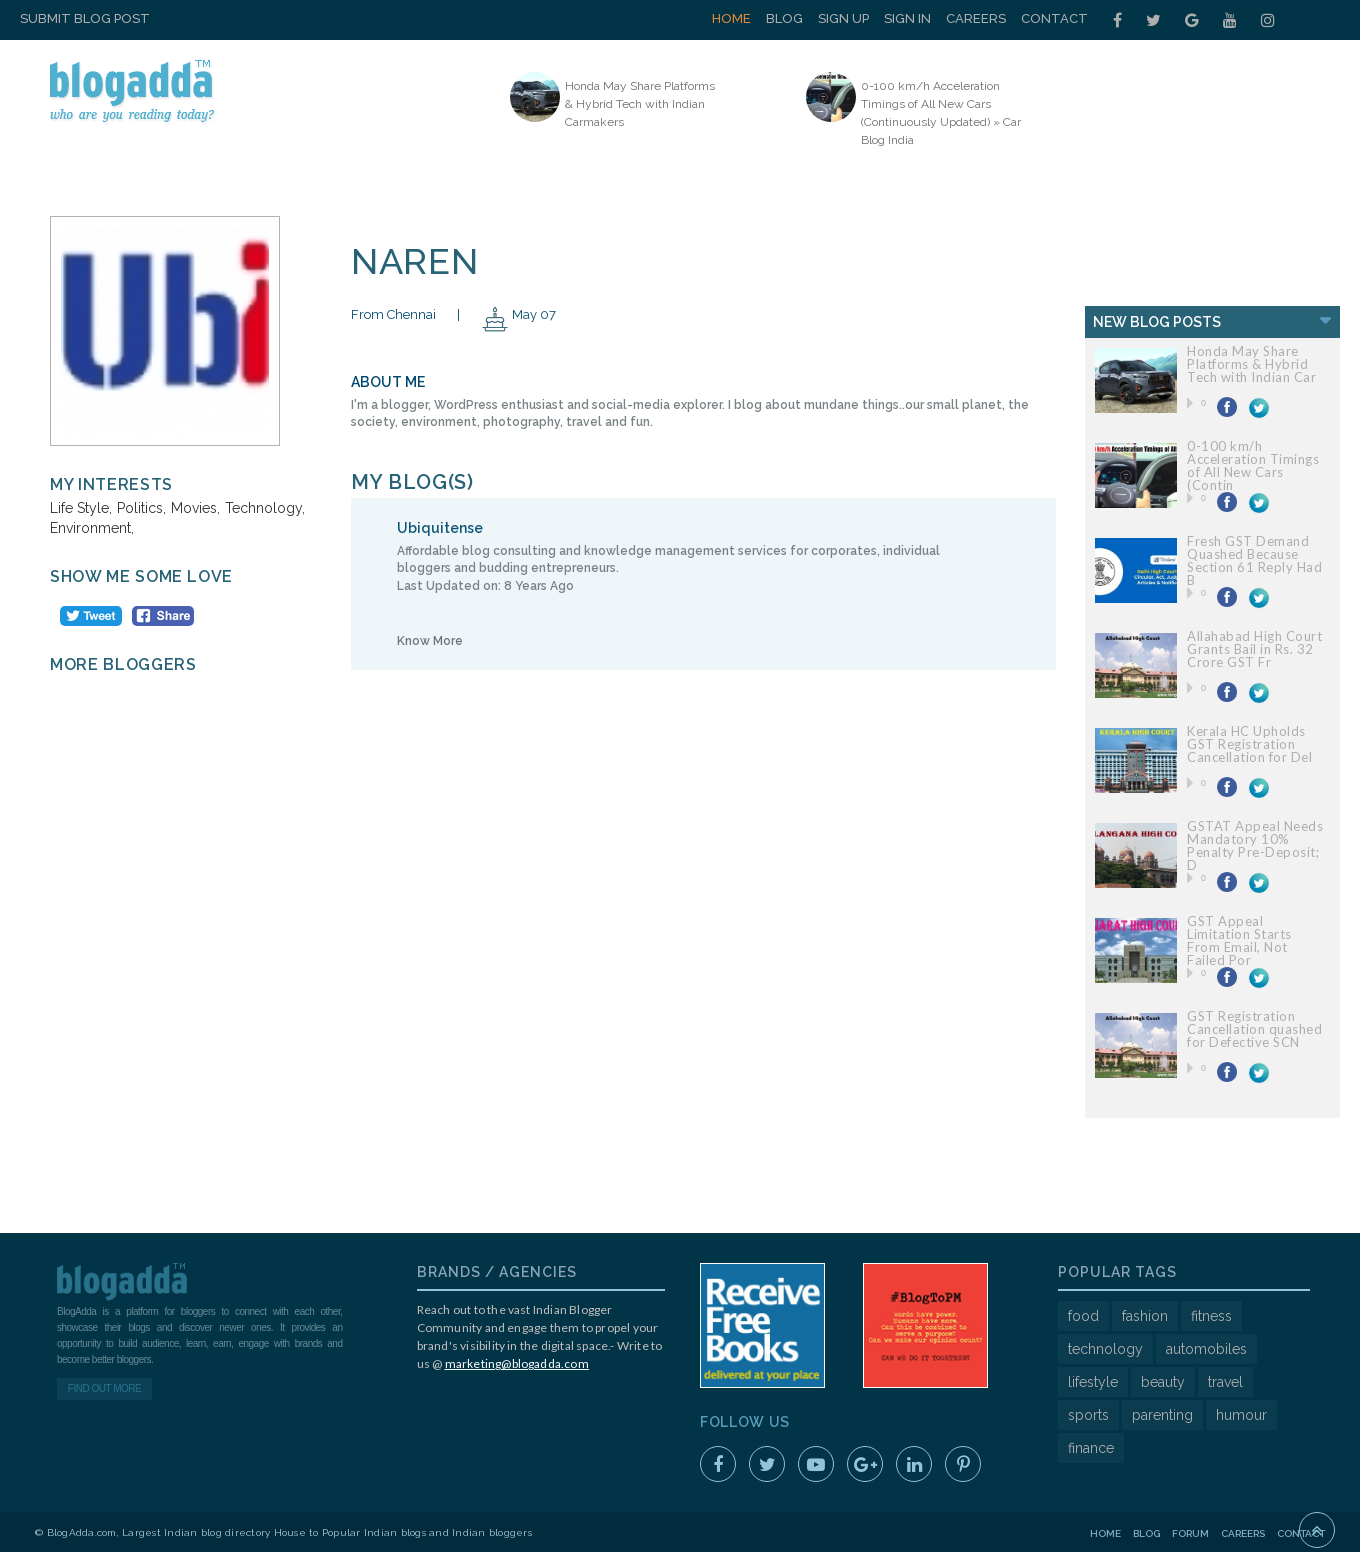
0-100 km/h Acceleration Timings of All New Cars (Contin (1253, 465)
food (1083, 1316)
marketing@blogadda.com (517, 1363)
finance (1091, 1448)
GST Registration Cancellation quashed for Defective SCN (1254, 1029)
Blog (784, 18)
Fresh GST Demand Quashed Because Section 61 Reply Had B (1254, 560)
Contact (1054, 18)
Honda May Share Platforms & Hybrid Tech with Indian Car (1251, 364)
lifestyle (1093, 1382)
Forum (1190, 1533)
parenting (1162, 1415)
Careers (976, 18)
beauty (1163, 1382)
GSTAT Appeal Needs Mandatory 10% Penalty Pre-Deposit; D (1255, 845)
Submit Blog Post (85, 18)
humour (1241, 1415)
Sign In (907, 18)
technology (1105, 1349)
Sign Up (843, 18)
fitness (1211, 1316)
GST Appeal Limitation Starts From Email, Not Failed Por (1239, 940)
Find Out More (104, 1388)
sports (1088, 1415)
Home (731, 18)
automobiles (1206, 1349)
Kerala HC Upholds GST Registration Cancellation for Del (1249, 744)
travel (1225, 1382)
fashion (1145, 1316)
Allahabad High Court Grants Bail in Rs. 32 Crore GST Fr (1254, 649)
